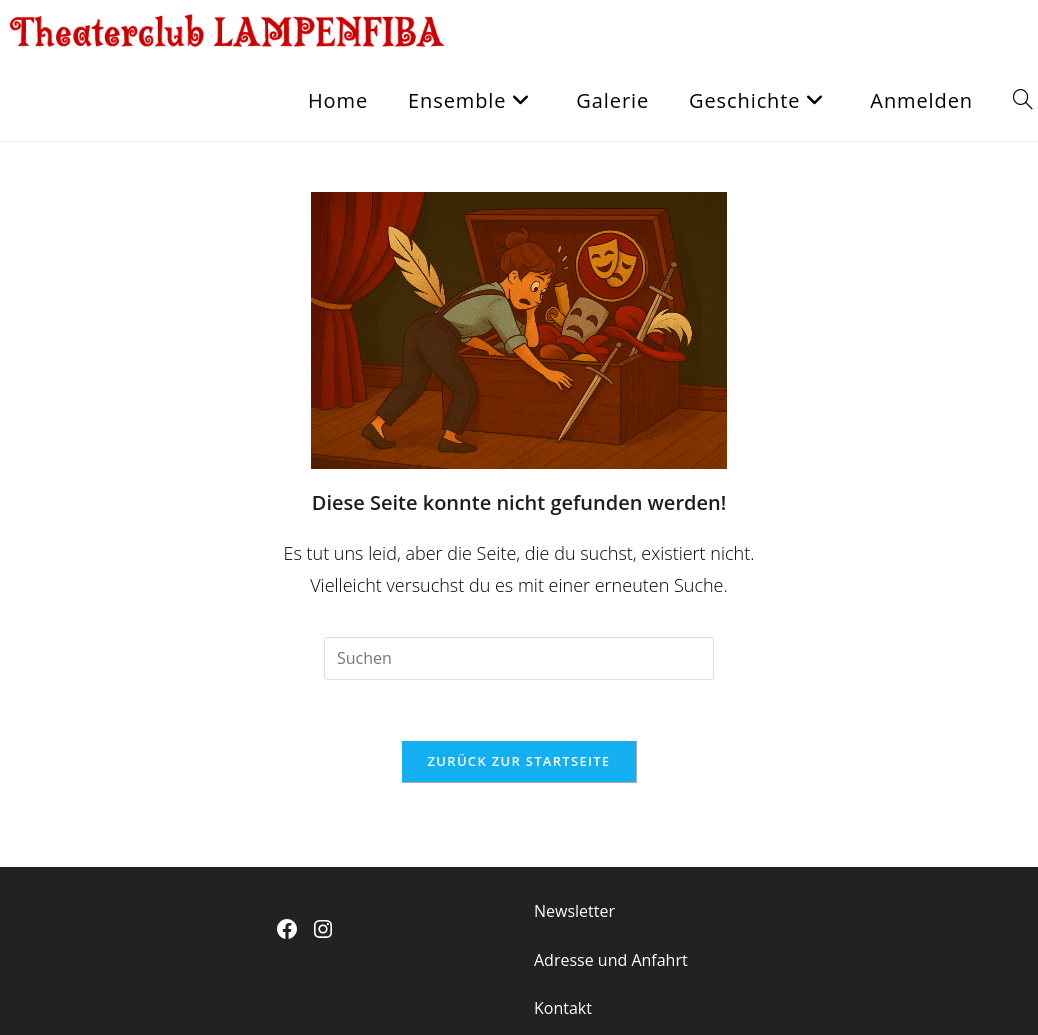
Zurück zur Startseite (519, 761)
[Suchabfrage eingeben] (519, 658)
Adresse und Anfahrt (611, 960)
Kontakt (563, 1008)
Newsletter (574, 911)
